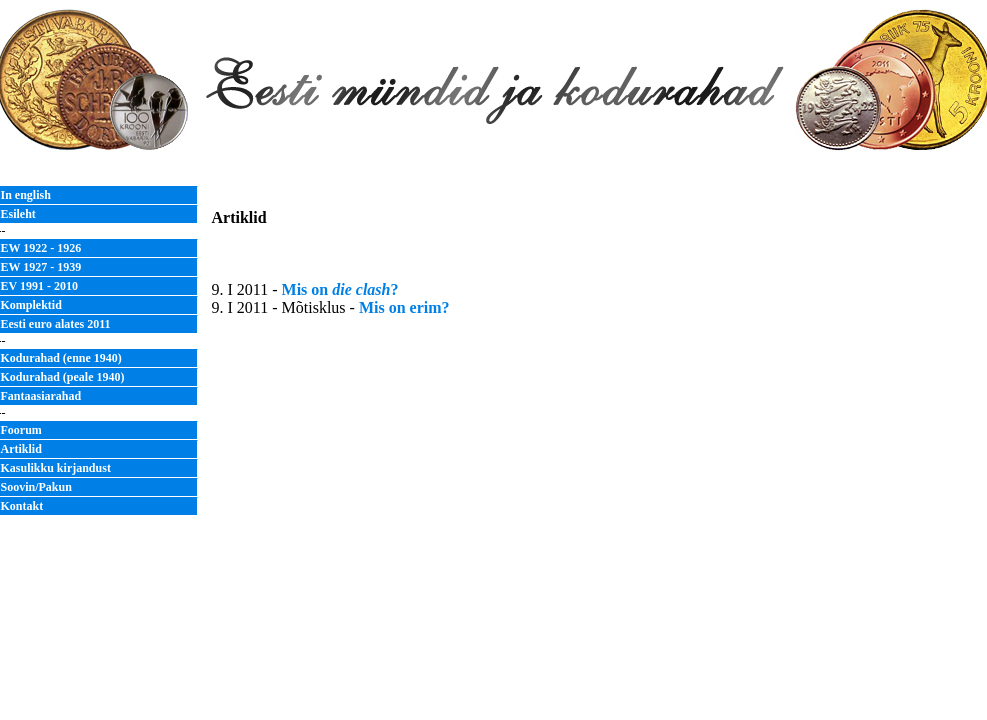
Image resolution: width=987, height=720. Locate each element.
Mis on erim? (404, 307)
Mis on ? (340, 289)
